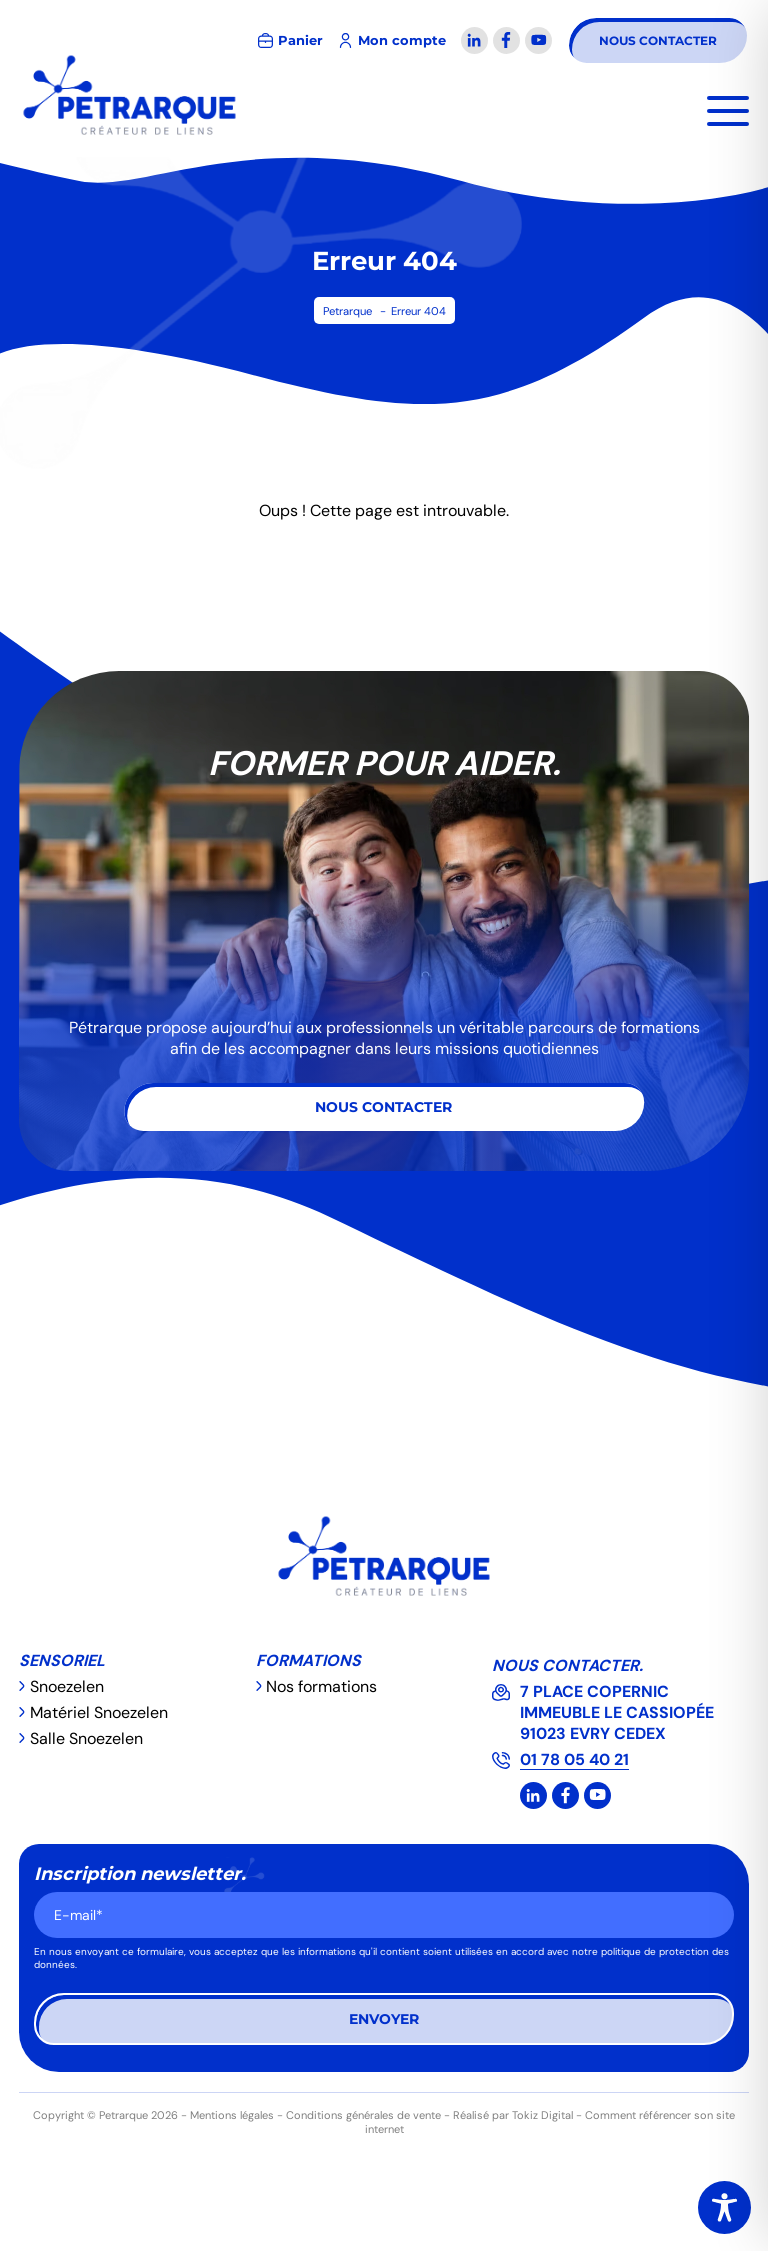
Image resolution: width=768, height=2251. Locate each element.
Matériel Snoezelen (99, 1712)
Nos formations (321, 1686)
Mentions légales (232, 2115)
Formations (308, 1660)
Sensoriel (62, 1660)
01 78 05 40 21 (574, 1759)
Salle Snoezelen (86, 1738)
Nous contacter (658, 40)
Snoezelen (67, 1686)
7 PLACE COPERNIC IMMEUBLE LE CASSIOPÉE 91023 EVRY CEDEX (617, 1712)
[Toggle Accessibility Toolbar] (724, 2207)
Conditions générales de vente (363, 2115)
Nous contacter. (567, 1665)
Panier (300, 40)
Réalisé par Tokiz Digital (513, 2115)
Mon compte (402, 40)
